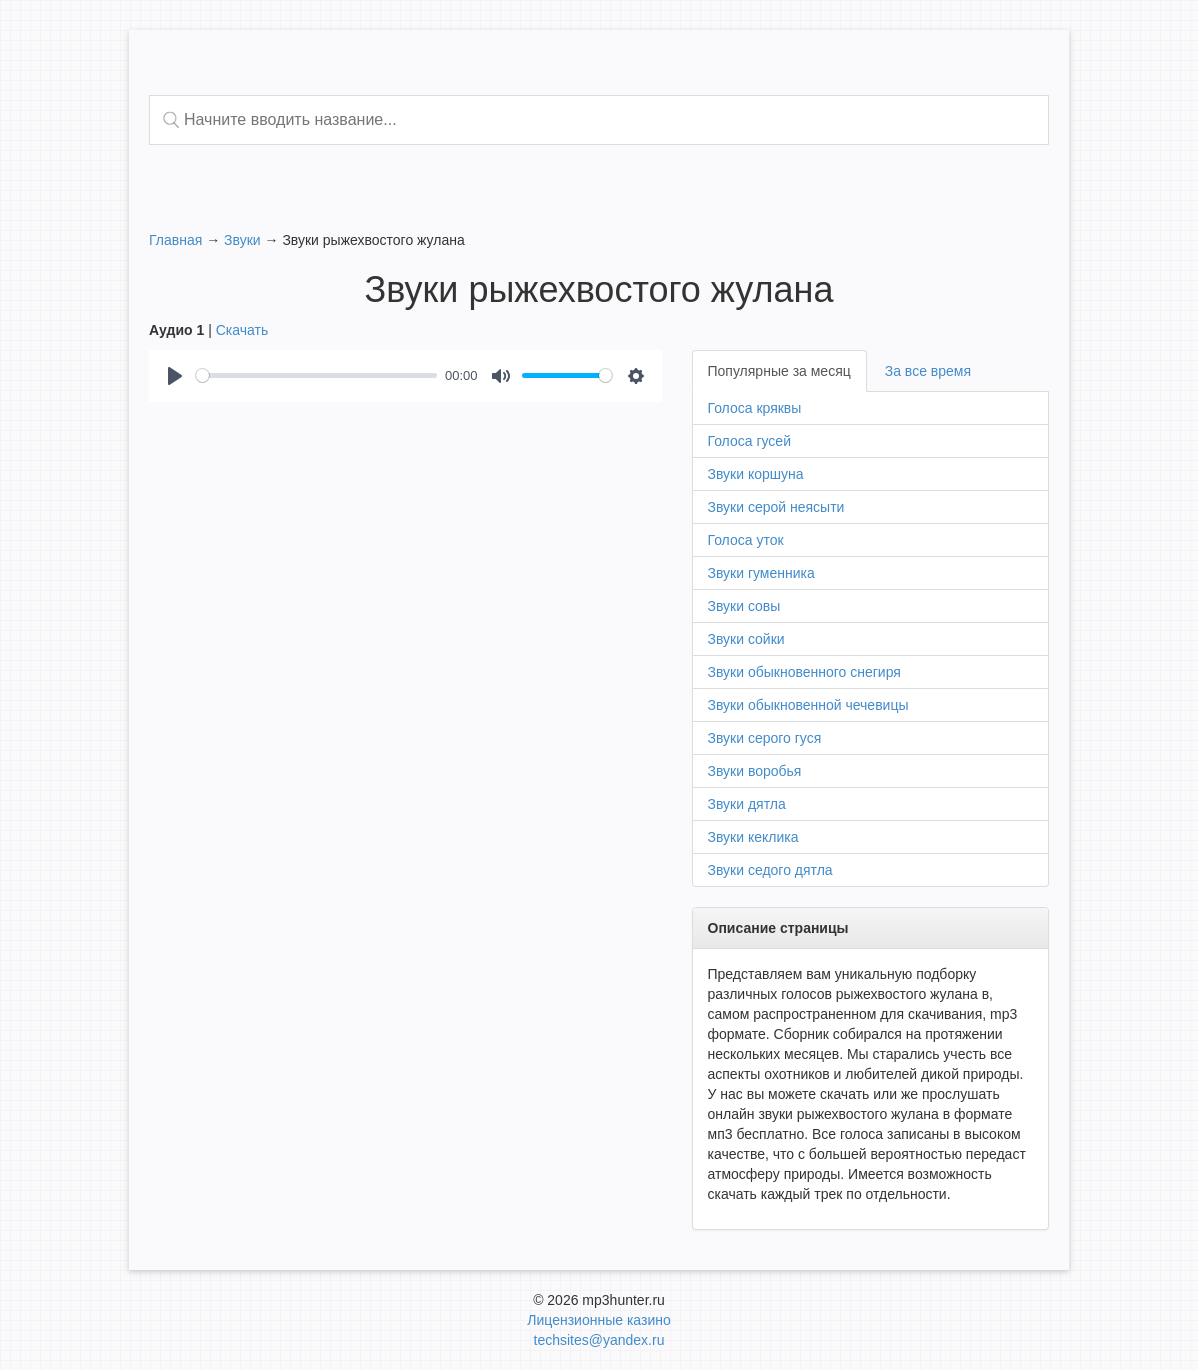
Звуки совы (744, 606)
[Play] (175, 376)
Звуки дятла (747, 804)
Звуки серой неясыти (776, 507)
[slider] (316, 375)
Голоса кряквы (755, 408)
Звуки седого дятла (770, 870)
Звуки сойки (746, 639)
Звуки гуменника (761, 573)
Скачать (242, 330)
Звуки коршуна (756, 474)
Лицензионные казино (598, 1320)
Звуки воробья (755, 771)
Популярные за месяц (779, 371)
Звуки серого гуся (765, 738)
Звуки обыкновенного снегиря (804, 672)
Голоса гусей (749, 441)
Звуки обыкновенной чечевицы (808, 705)
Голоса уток (746, 540)
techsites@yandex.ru (599, 1340)
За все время (928, 371)
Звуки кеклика (753, 837)
